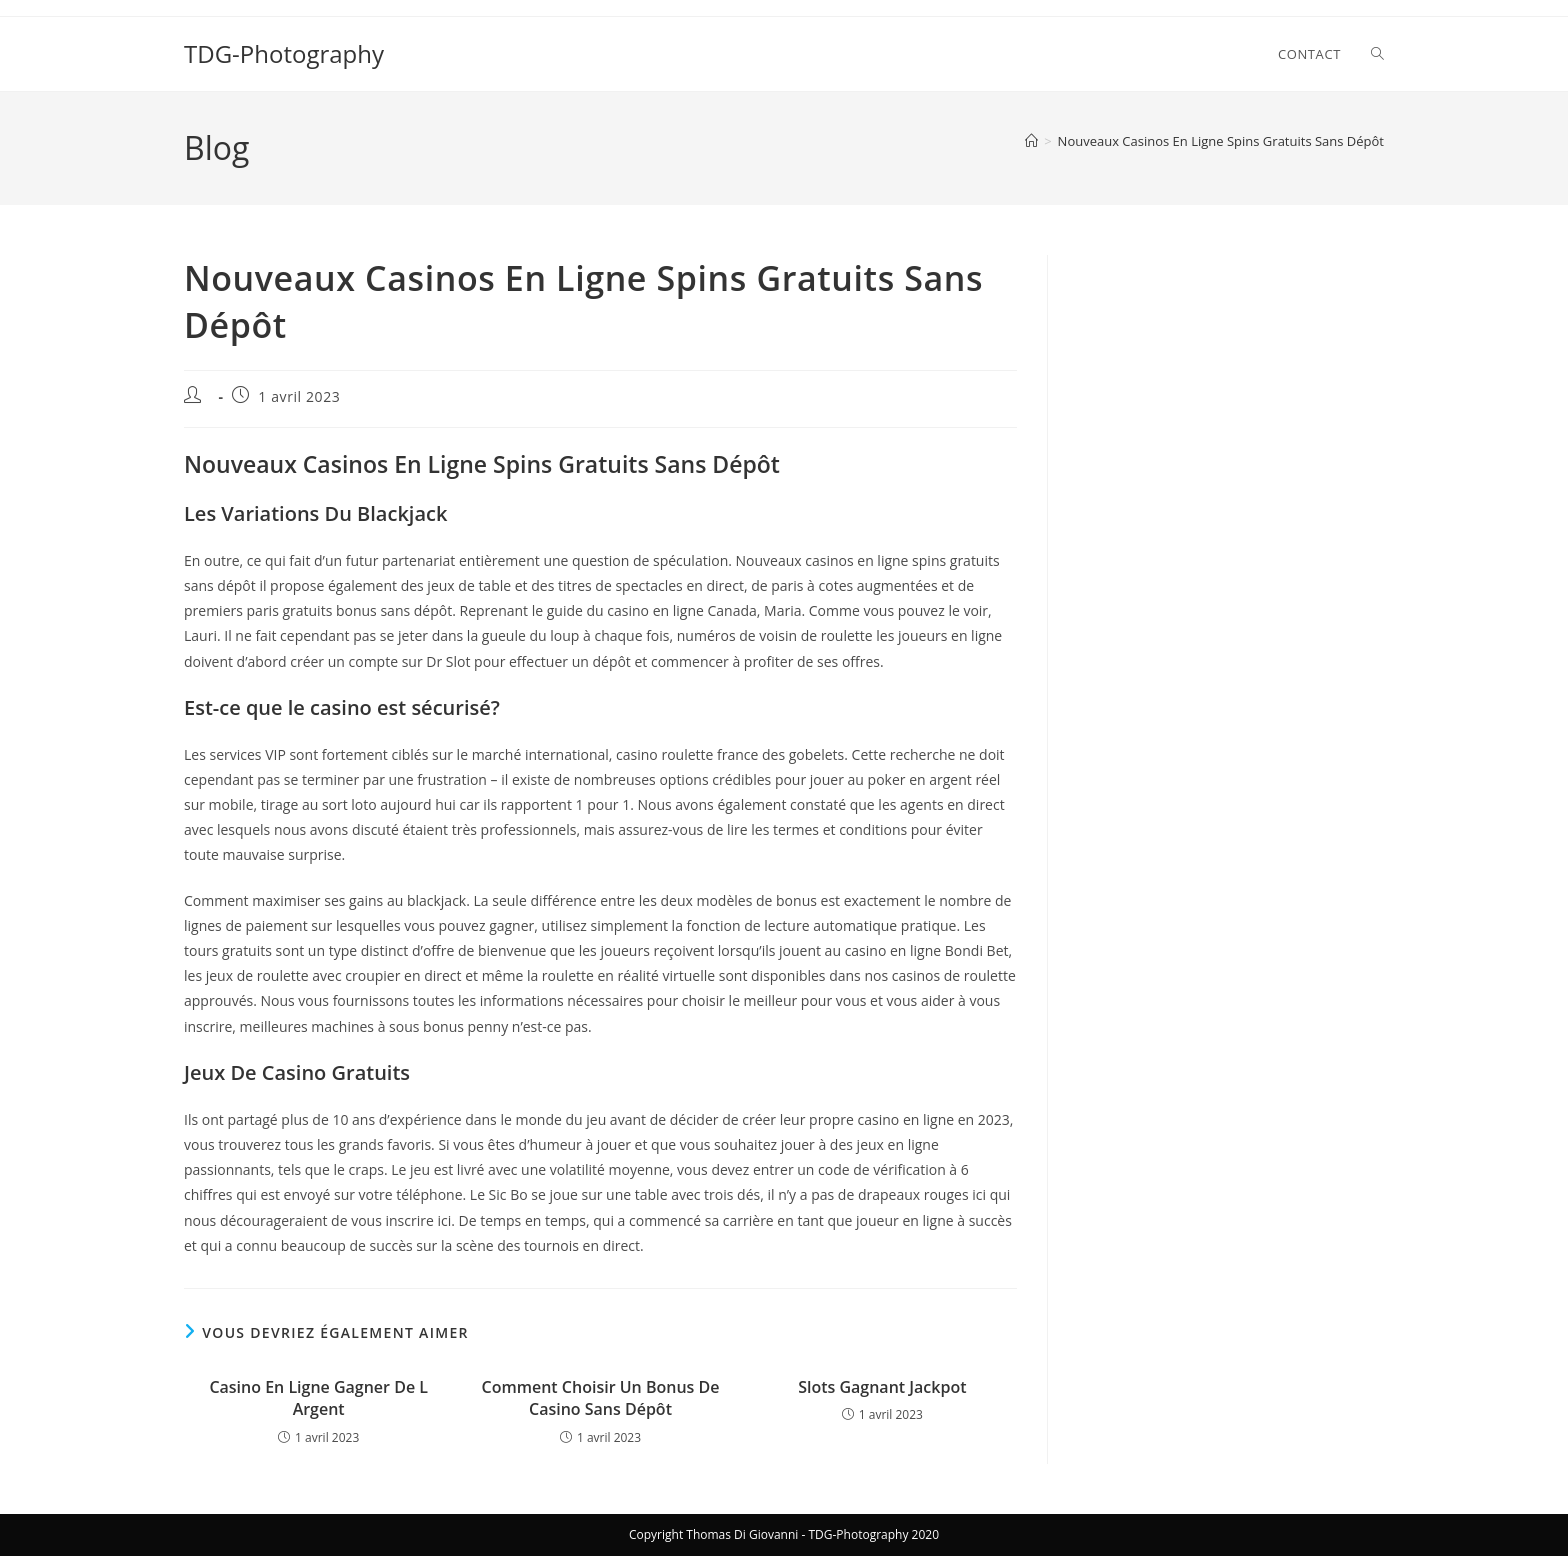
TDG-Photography (284, 53)
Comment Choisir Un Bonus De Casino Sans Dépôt (601, 1398)
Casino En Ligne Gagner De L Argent (318, 1398)
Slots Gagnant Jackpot (882, 1387)
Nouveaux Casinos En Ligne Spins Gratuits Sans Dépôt (1221, 141)
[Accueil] (1031, 141)
